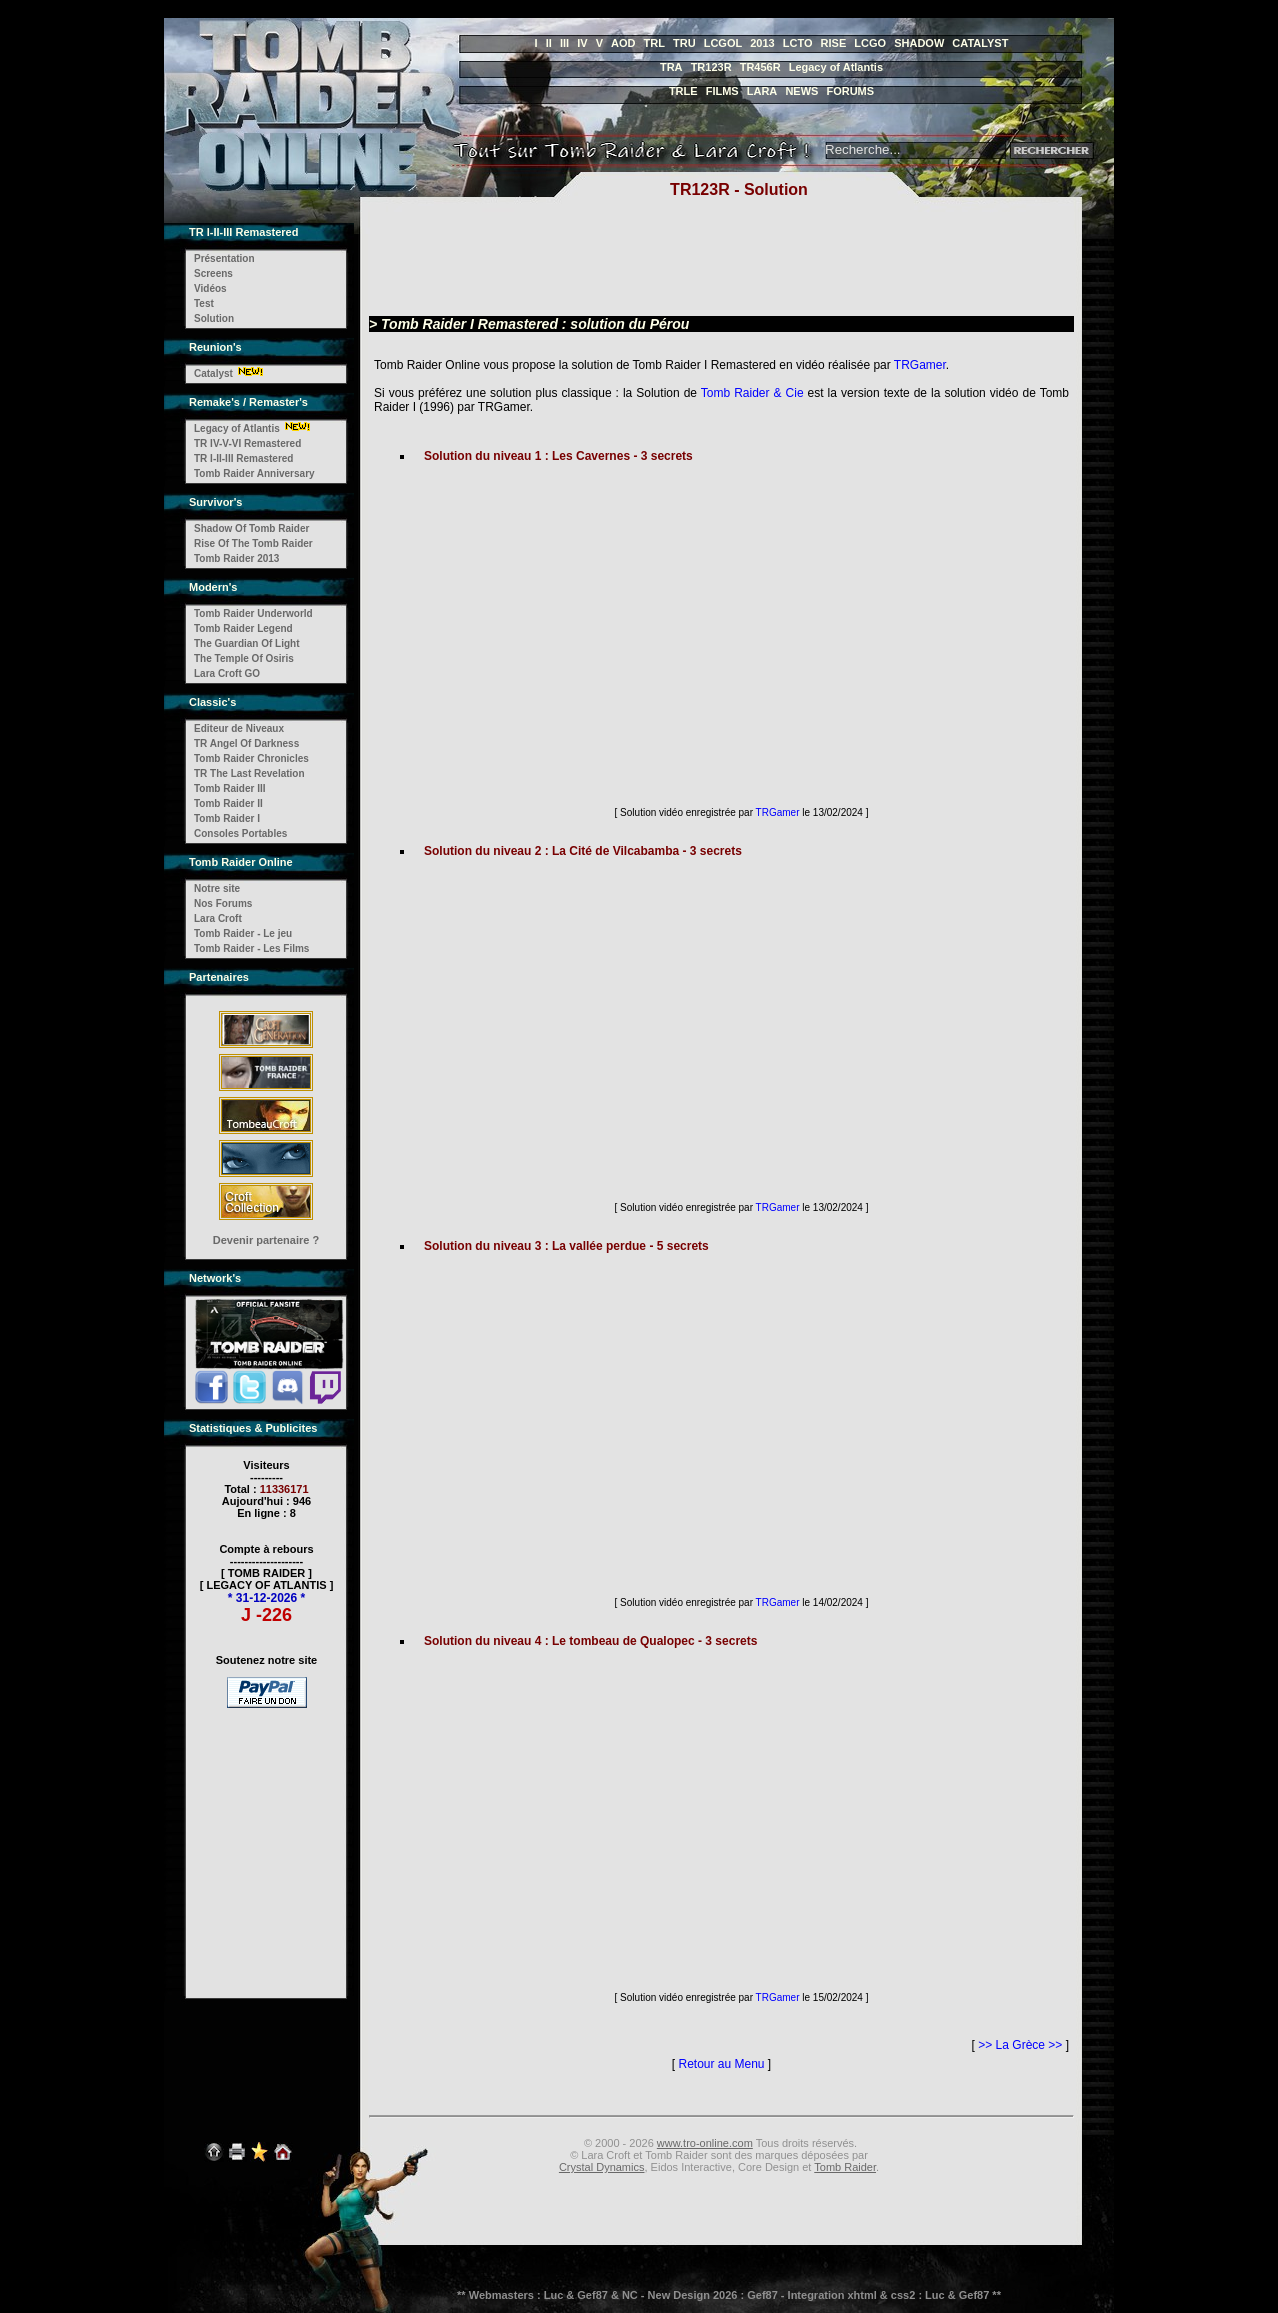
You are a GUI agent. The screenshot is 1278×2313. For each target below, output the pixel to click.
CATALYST (980, 43)
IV (582, 43)
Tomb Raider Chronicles (251, 758)
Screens (213, 273)
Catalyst (213, 373)
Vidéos (210, 288)
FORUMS (850, 91)
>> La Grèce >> (1020, 2045)
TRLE (683, 91)
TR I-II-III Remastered (243, 458)
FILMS (722, 91)
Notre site (217, 888)
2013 (762, 43)
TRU (684, 43)
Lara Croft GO (227, 673)
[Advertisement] (267, 1840)
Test (204, 303)
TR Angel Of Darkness (246, 743)
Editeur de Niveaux (239, 728)
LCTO (798, 43)
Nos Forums (223, 903)
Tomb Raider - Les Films (251, 948)
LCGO (870, 43)
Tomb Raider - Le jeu (243, 933)
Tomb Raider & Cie (752, 393)
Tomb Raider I (227, 818)
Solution (214, 318)
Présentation (224, 258)
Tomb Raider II (228, 803)
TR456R (760, 67)
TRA (671, 67)
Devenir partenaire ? (266, 1240)
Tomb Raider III (230, 788)
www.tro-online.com (705, 2143)
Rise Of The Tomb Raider (253, 543)
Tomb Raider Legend (243, 628)
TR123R (711, 67)
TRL (654, 43)
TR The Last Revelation (249, 773)
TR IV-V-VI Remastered (247, 443)
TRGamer (920, 365)
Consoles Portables (240, 833)
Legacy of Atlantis (836, 67)
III (564, 43)
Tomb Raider (845, 2167)
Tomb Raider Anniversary (254, 473)
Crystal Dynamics (602, 2167)
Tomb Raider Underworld (253, 613)
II (549, 43)
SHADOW (919, 43)
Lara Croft (218, 918)
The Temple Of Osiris (244, 658)
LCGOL (723, 43)
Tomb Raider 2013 (236, 558)
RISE (834, 43)
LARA (762, 91)
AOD (623, 43)
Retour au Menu (721, 2064)
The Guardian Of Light (247, 643)
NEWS (801, 91)
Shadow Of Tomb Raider (251, 528)
